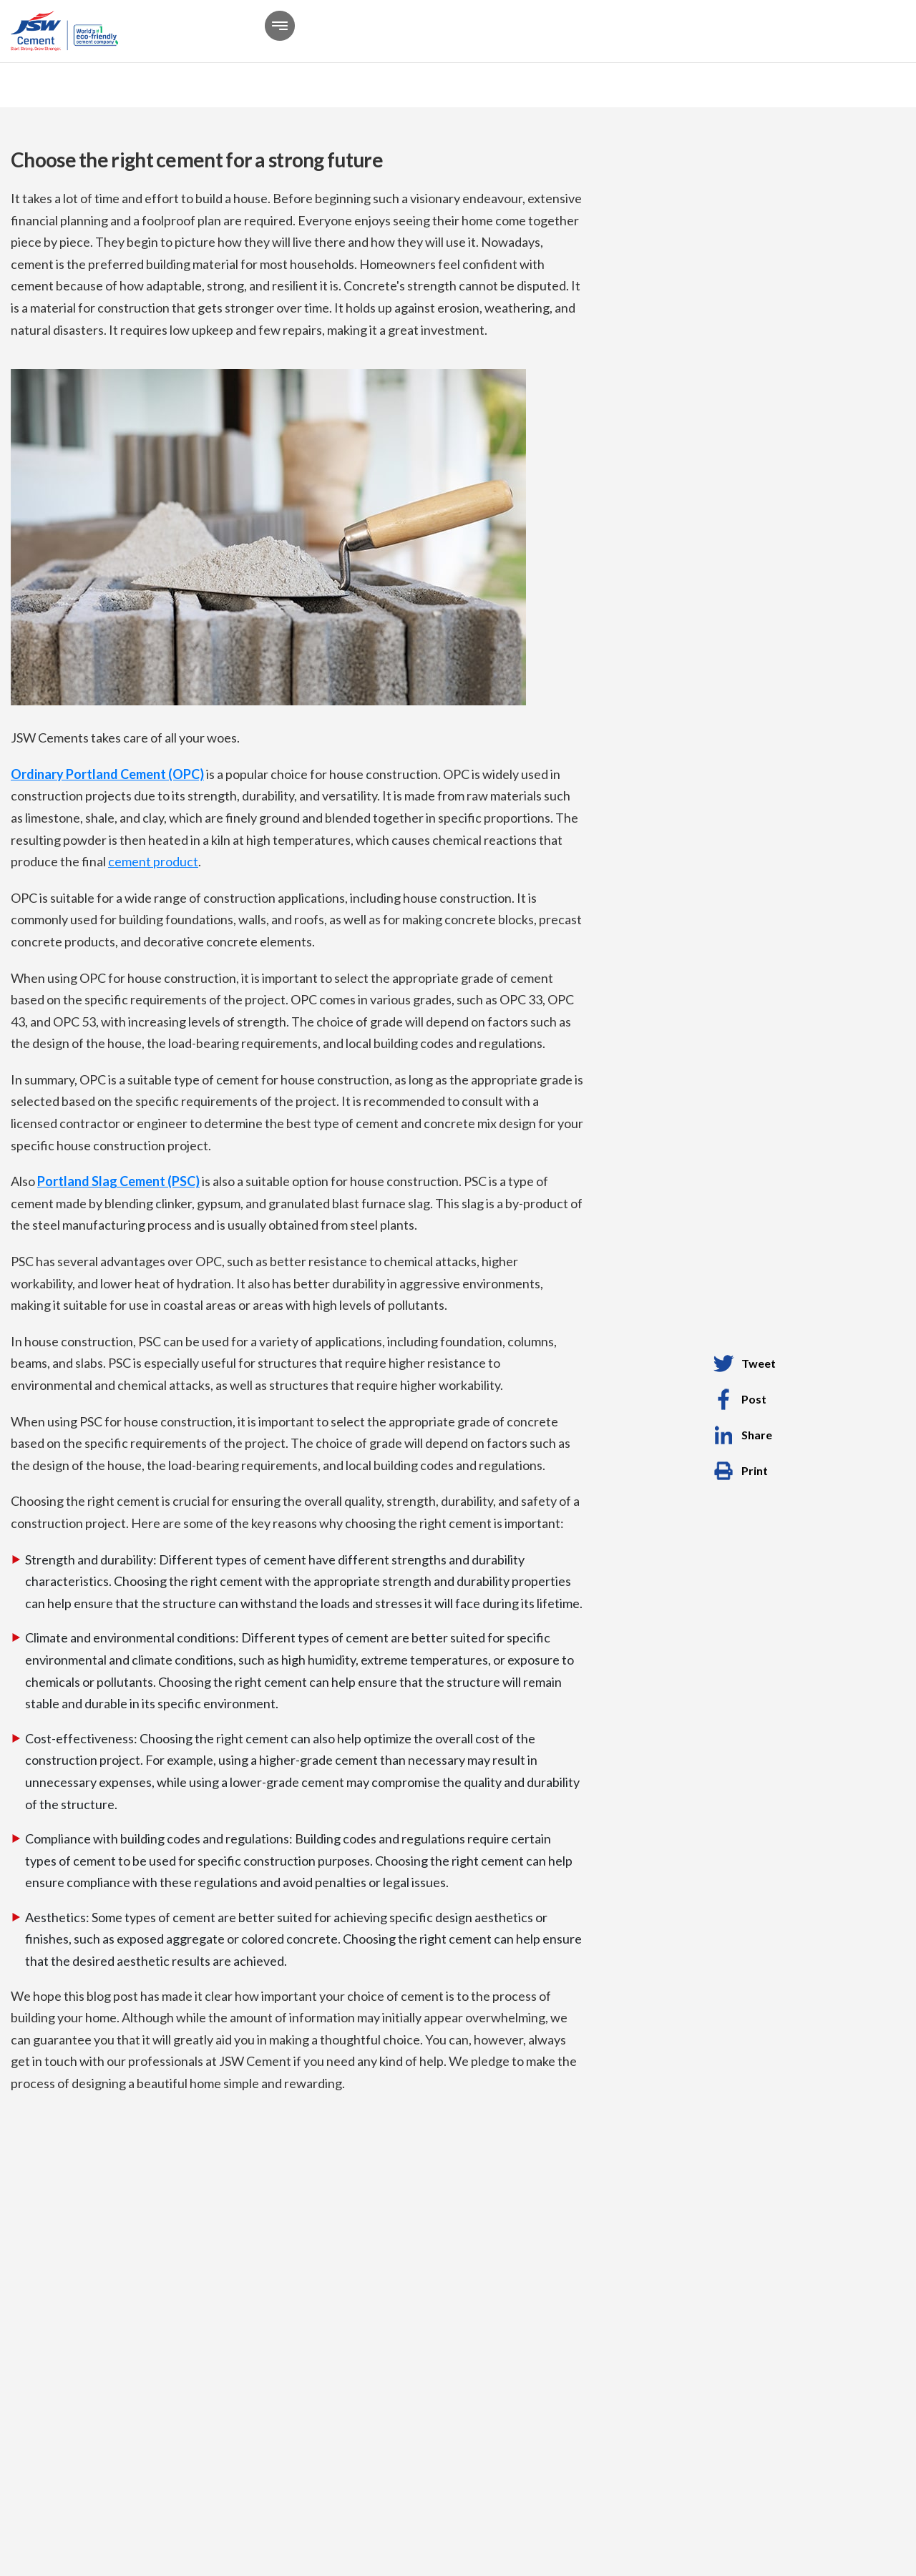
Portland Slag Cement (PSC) (118, 1181)
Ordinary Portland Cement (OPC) (107, 774)
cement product (153, 861)
